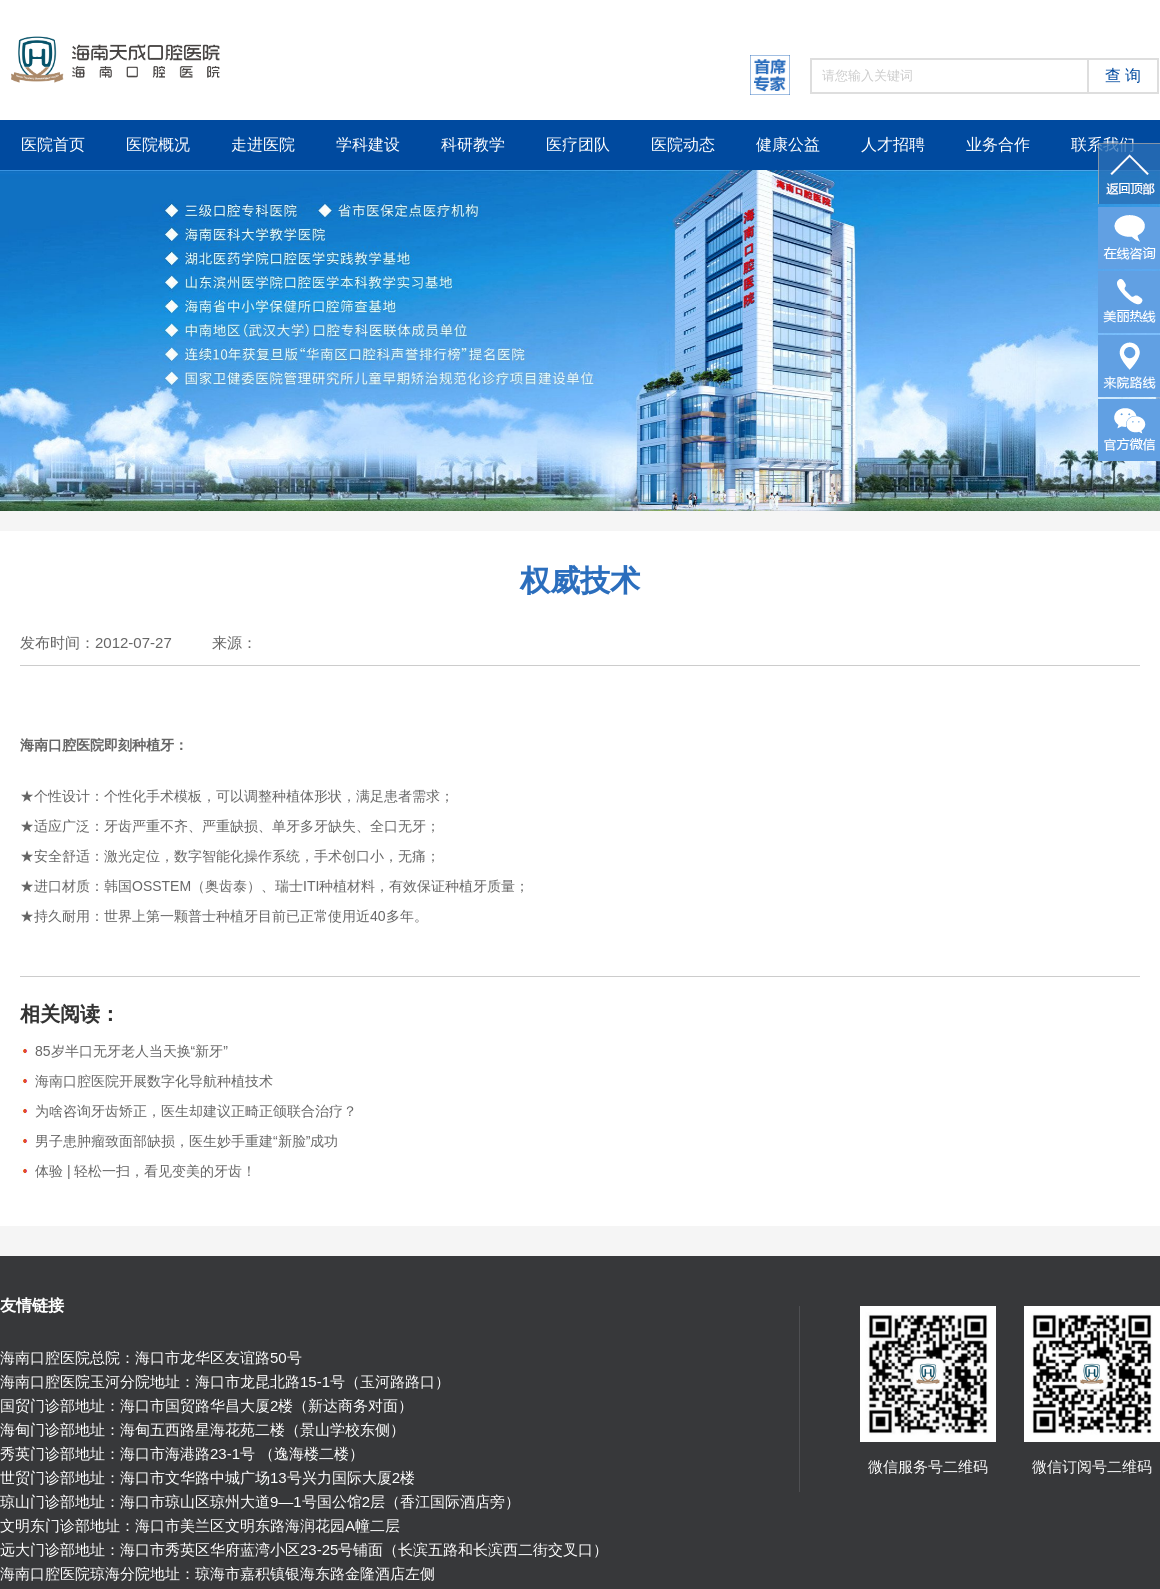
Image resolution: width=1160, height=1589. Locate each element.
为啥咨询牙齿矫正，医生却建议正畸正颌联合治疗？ (196, 1111)
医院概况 (158, 144)
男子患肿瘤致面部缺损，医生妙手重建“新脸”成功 (186, 1141)
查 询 (1123, 75)
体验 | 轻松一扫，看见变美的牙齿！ (145, 1171)
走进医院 (263, 144)
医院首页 (53, 144)
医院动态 (683, 144)
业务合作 (998, 144)
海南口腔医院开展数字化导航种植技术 (154, 1081)
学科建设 (368, 144)
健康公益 (788, 144)
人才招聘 (893, 144)
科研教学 (473, 144)
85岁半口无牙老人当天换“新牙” (131, 1051)
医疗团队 (578, 144)
